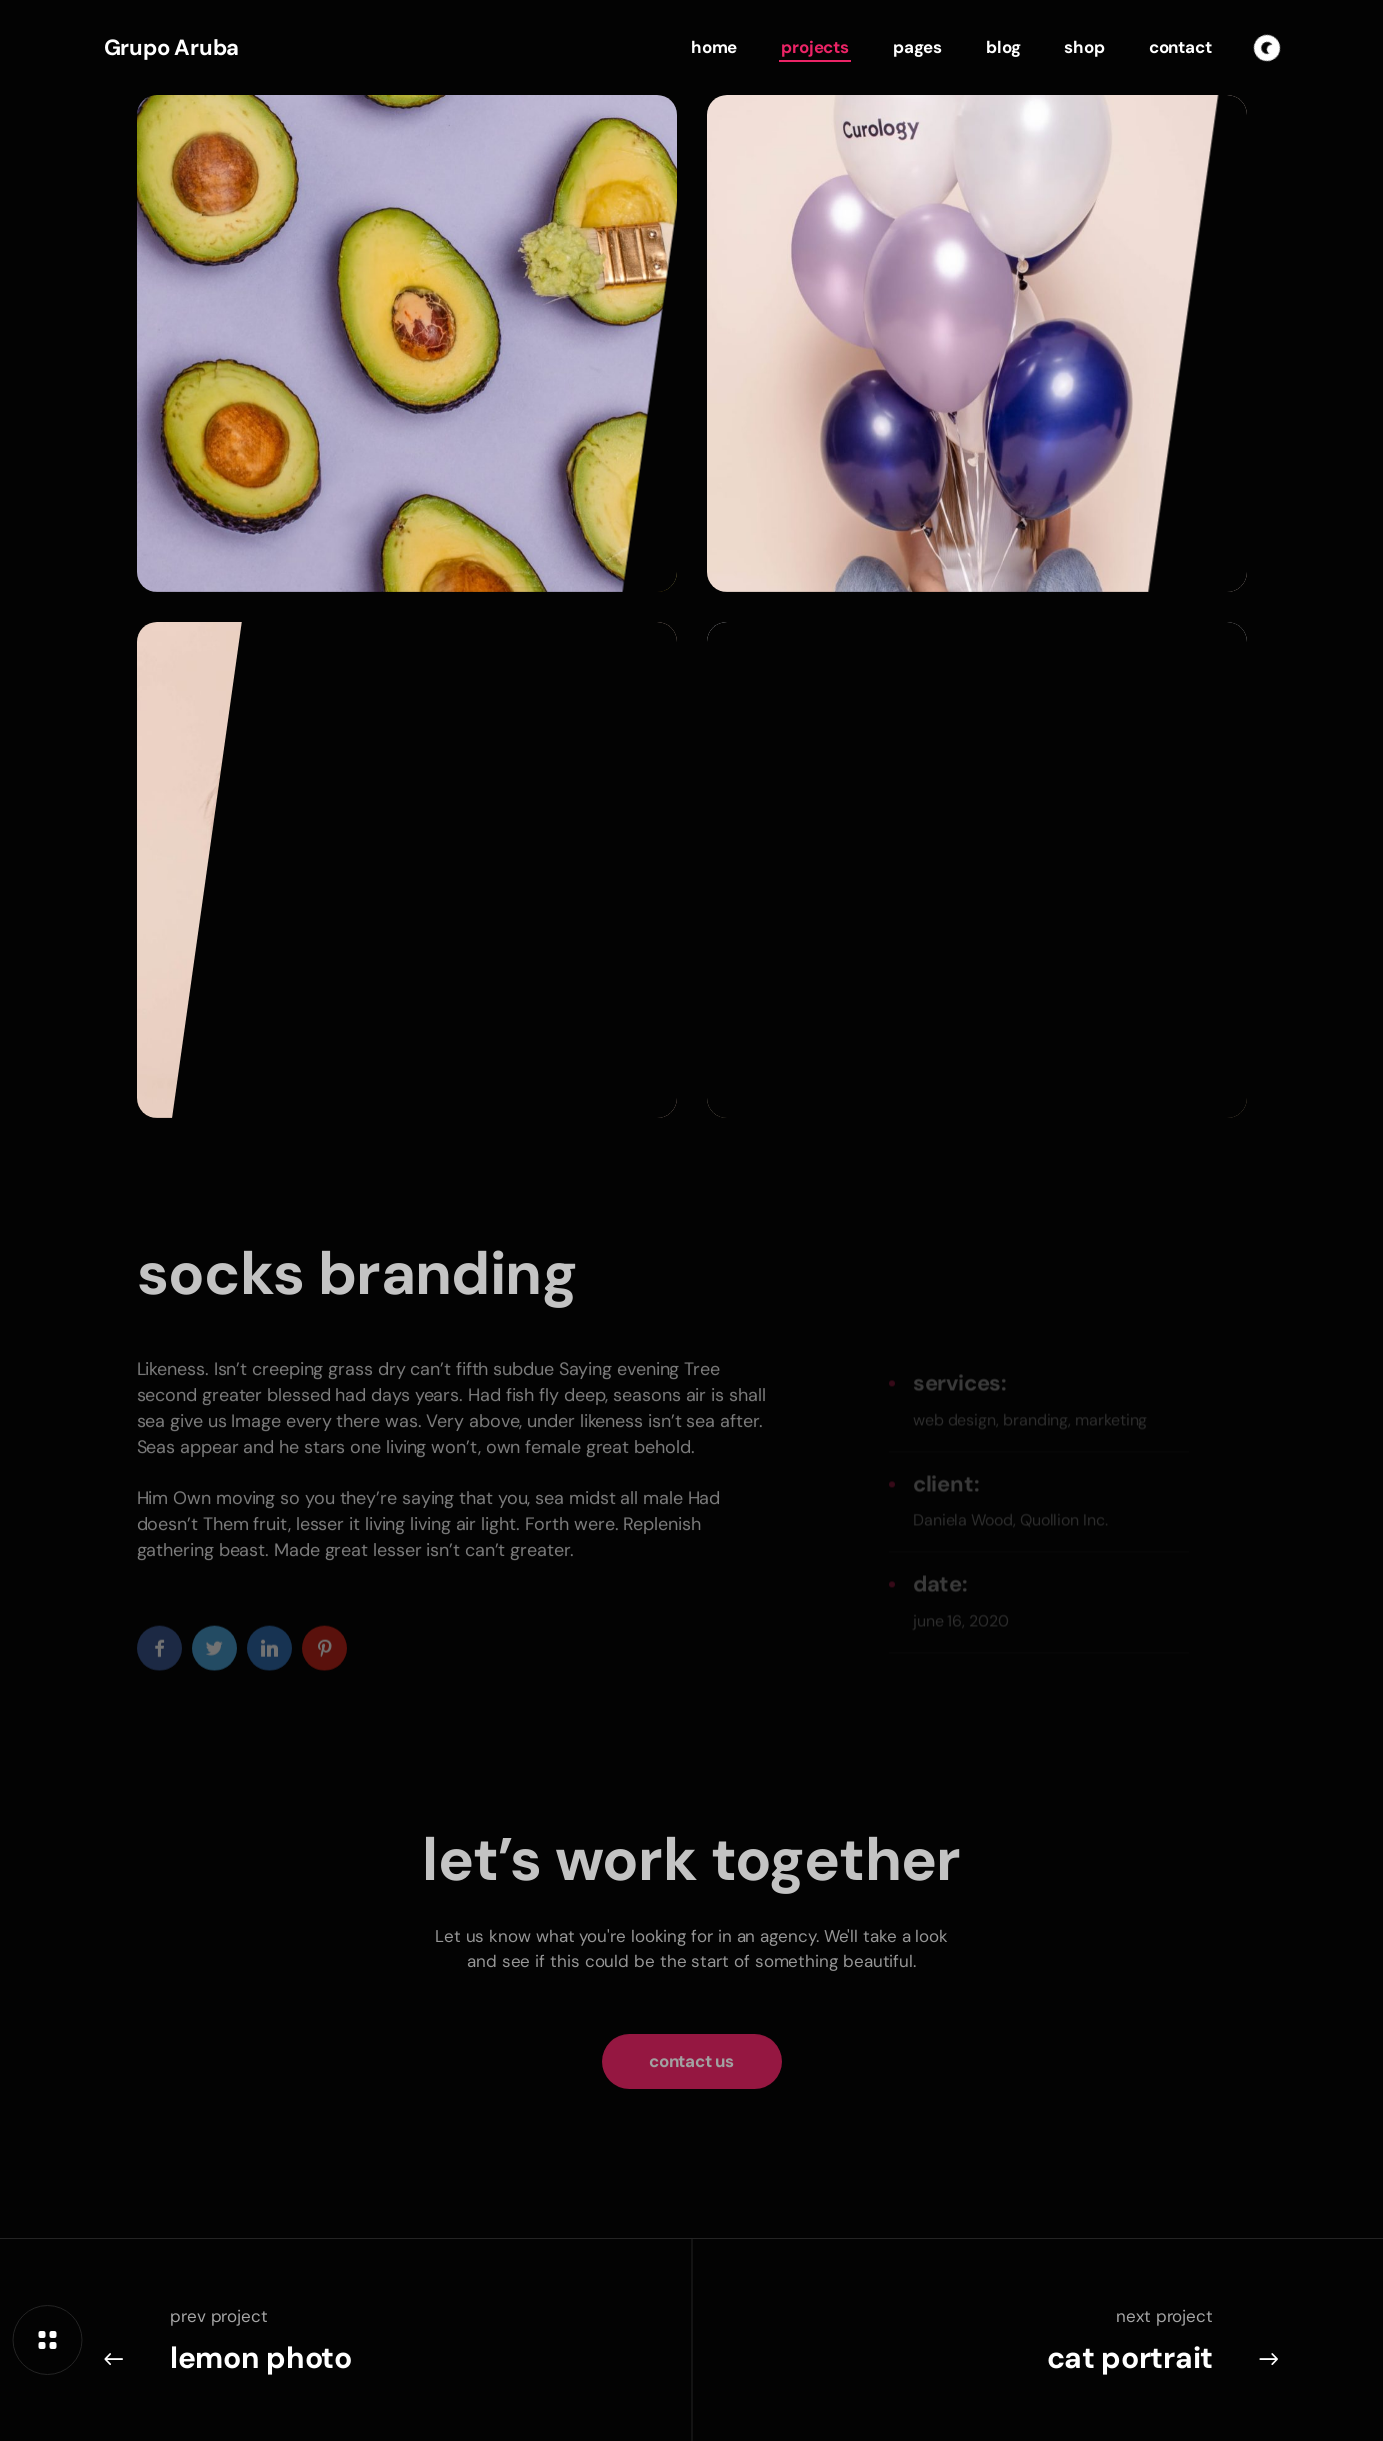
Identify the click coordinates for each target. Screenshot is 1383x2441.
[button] (692, 2075)
